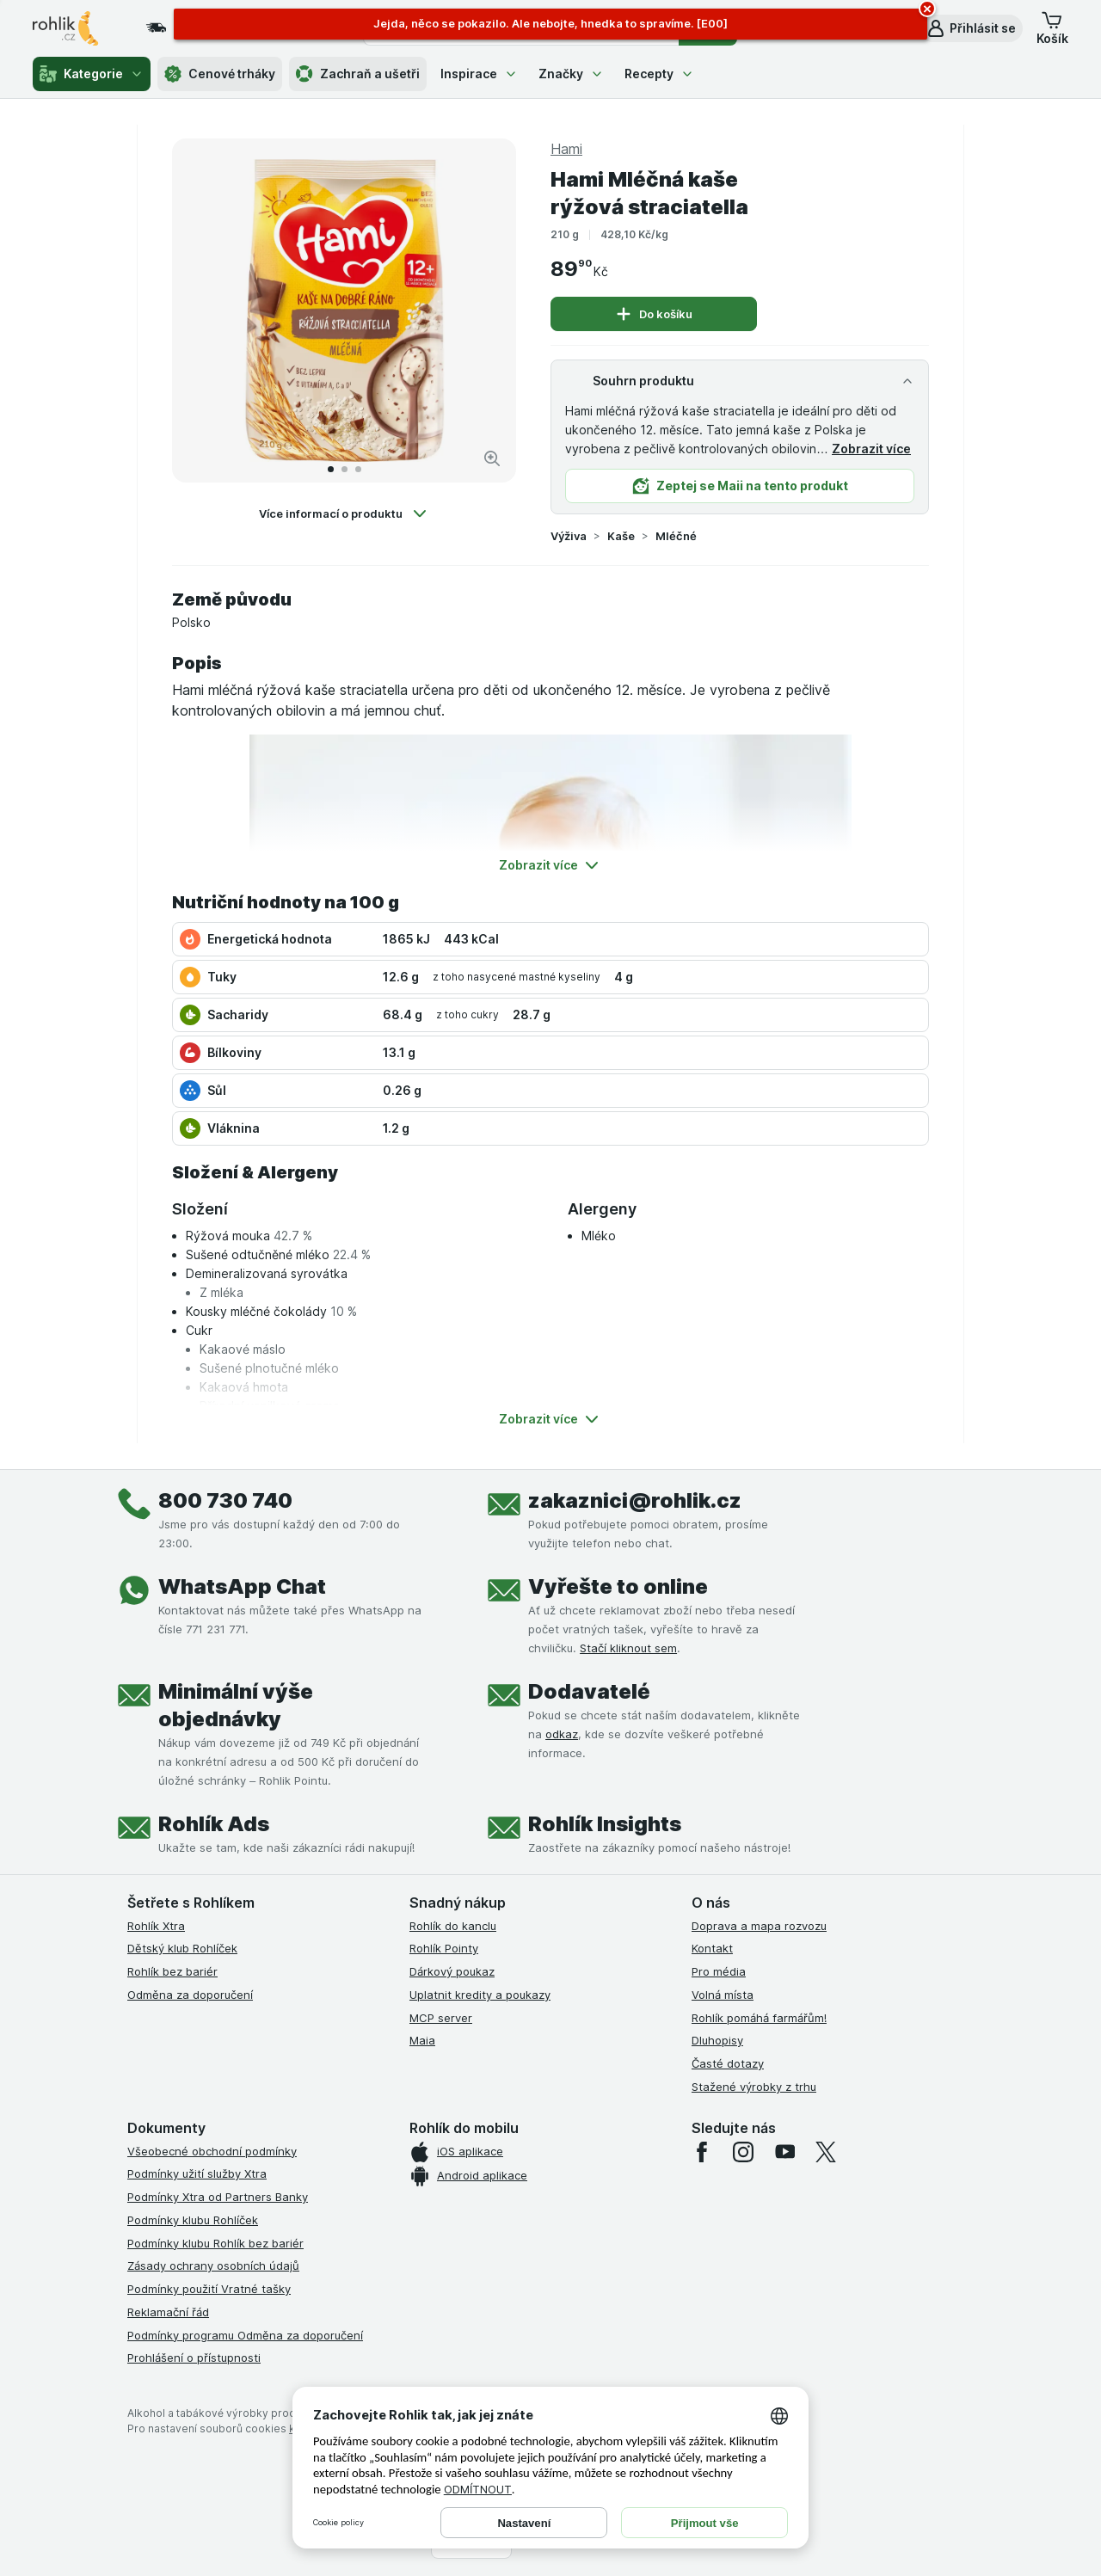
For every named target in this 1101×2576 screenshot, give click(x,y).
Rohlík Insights (604, 1823)
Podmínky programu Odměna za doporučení (245, 2335)
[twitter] (825, 2152)
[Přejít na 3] (358, 469)
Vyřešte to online (618, 1586)
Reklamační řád (168, 2312)
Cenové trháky (219, 74)
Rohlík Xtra (156, 1926)
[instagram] (743, 2152)
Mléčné (676, 536)
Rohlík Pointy (443, 1948)
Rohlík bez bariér (172, 1971)
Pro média (719, 1971)
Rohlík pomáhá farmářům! (759, 2018)
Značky (571, 73)
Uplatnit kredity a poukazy (479, 1994)
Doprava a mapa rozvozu (759, 1926)
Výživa (568, 536)
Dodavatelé (589, 1691)
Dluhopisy (717, 2040)
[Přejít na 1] (331, 469)
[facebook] (702, 2152)
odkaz (561, 1734)
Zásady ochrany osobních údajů (213, 2265)
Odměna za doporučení (190, 1994)
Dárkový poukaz (452, 1971)
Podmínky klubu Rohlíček (192, 2220)
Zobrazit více (871, 448)
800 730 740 (225, 1500)
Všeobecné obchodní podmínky (212, 2151)
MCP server (440, 2018)
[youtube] (784, 2152)
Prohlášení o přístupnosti (194, 2357)
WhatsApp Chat (242, 1586)
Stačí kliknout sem (628, 1648)
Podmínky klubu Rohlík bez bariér (215, 2243)
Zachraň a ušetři (358, 74)
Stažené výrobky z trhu (754, 2086)
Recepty (659, 73)
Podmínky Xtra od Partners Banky (217, 2197)
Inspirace (479, 73)
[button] (971, 28)
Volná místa (722, 1994)
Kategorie (92, 74)
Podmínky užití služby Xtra (197, 2173)
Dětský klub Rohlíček (182, 1948)
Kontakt (712, 1948)
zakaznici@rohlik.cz (634, 1500)
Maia (422, 2040)
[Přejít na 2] (344, 469)
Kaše (621, 536)
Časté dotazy (728, 2063)
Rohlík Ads (213, 1823)
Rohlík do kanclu (452, 1926)
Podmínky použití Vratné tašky (209, 2289)
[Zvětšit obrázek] (492, 458)
